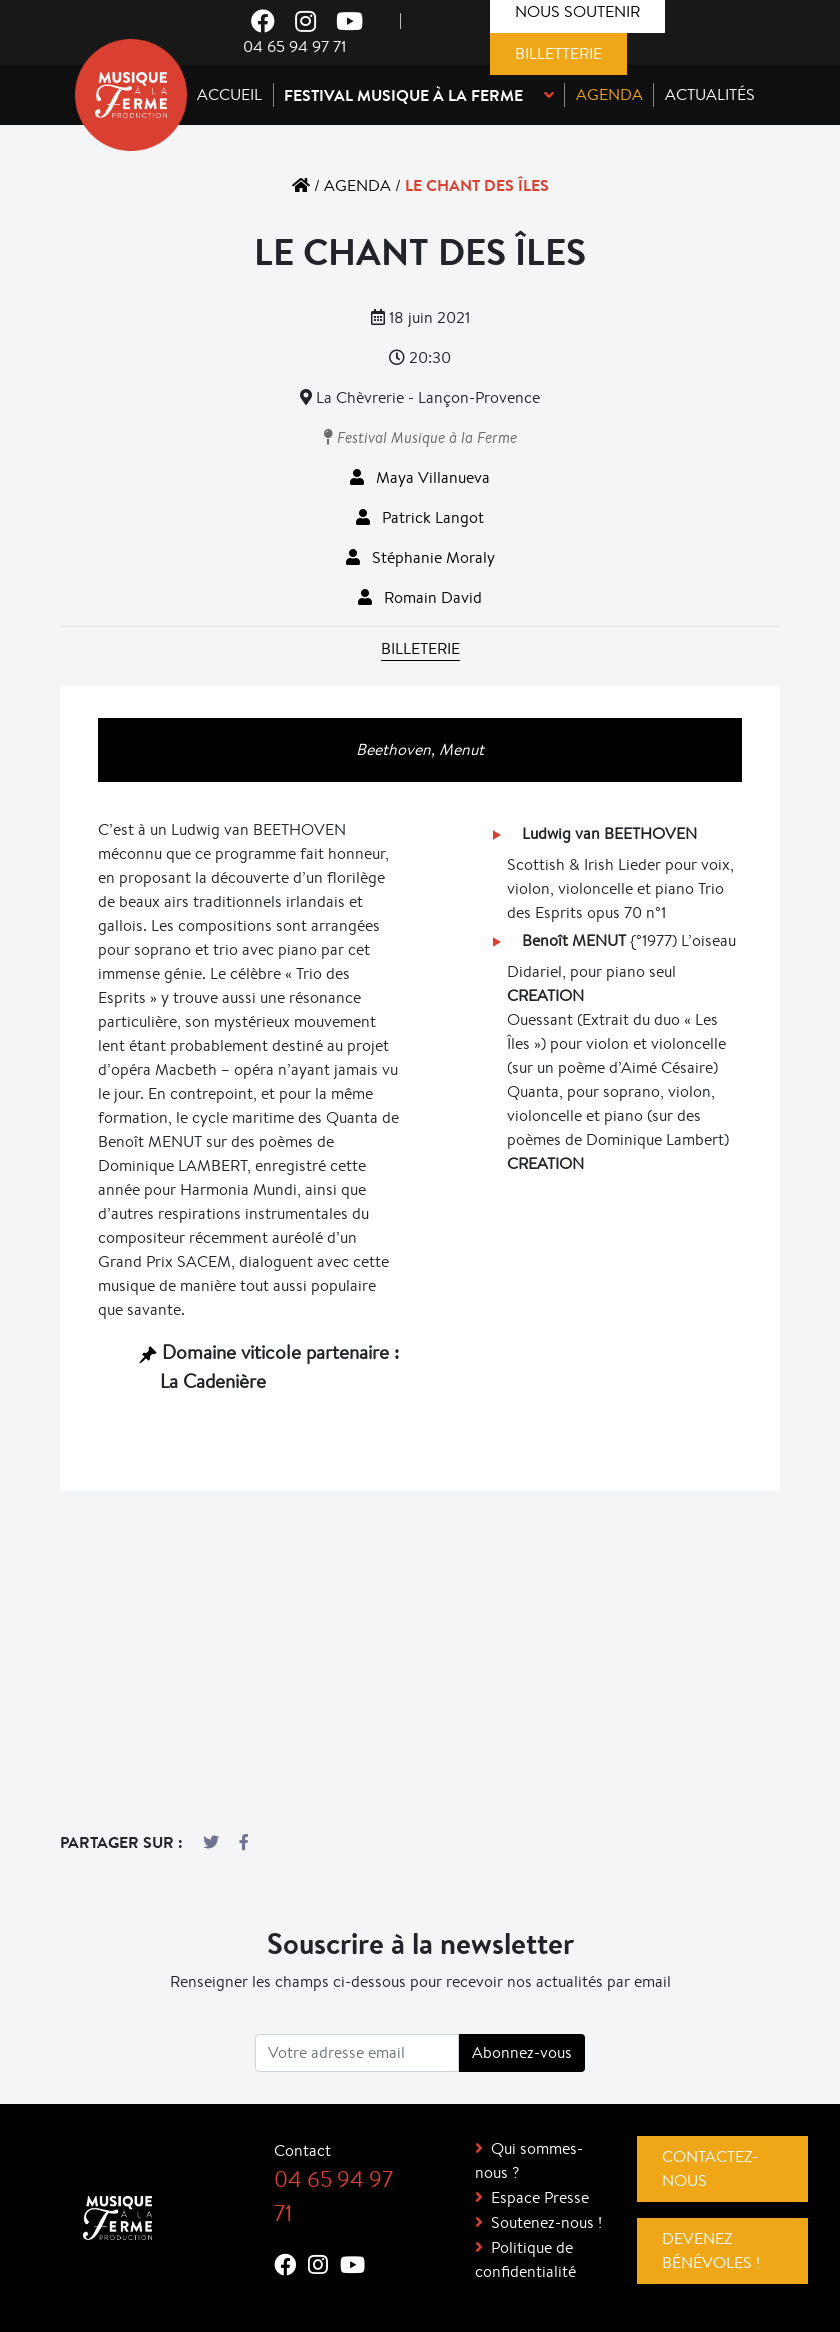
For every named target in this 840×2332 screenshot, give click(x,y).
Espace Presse (540, 2197)
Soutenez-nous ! (546, 2222)
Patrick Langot (420, 517)
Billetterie (558, 53)
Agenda (357, 185)
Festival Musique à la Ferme (420, 437)
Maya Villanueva (420, 477)
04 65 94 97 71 (294, 46)
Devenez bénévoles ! (711, 2250)
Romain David (420, 597)
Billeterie (420, 648)
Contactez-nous (710, 2168)
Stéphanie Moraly (420, 557)
